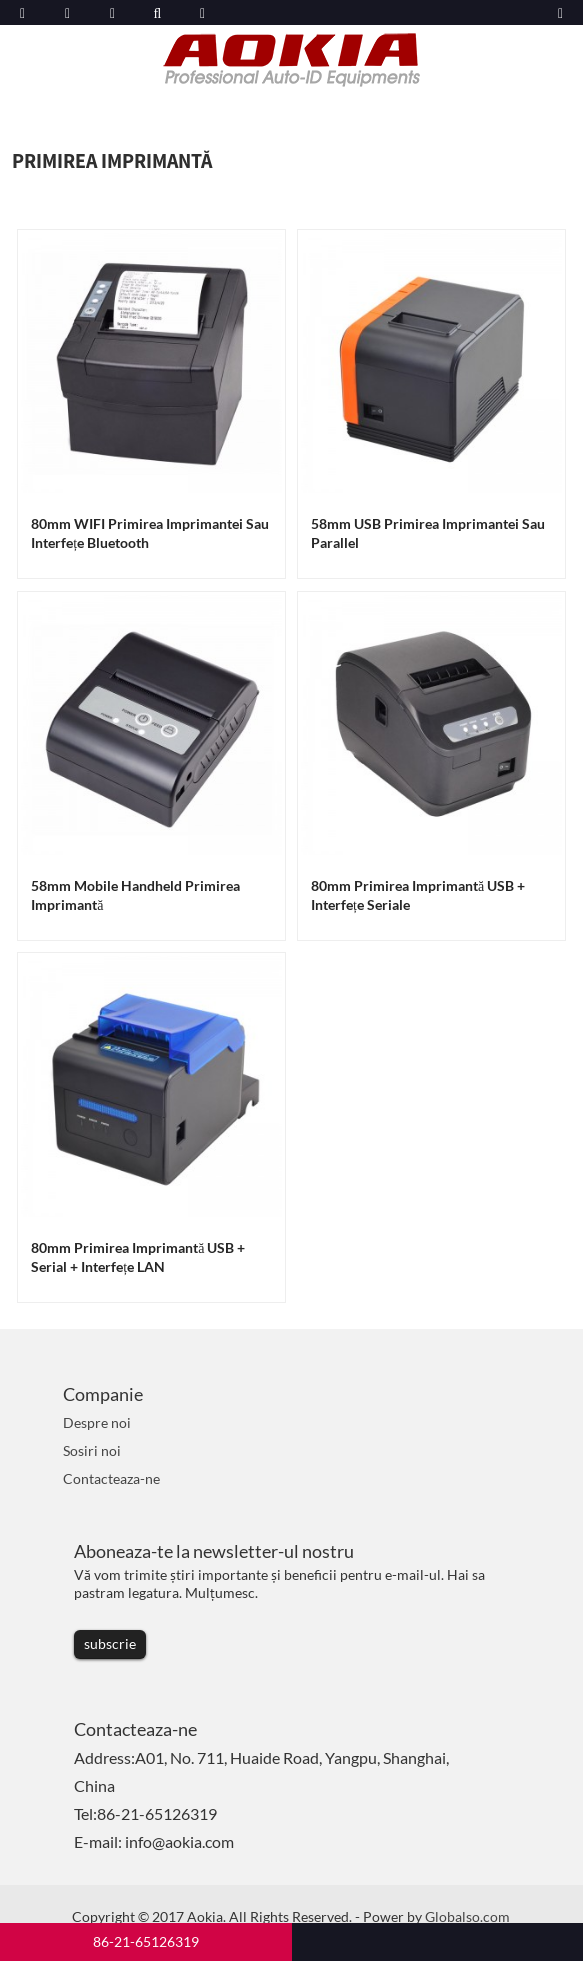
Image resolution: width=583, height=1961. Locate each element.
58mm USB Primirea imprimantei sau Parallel (428, 533)
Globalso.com (467, 1916)
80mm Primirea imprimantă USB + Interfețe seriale (418, 895)
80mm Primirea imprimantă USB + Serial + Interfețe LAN (138, 1257)
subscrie (110, 1643)
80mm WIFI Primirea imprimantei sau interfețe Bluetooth (150, 533)
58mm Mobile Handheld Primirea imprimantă (135, 895)
